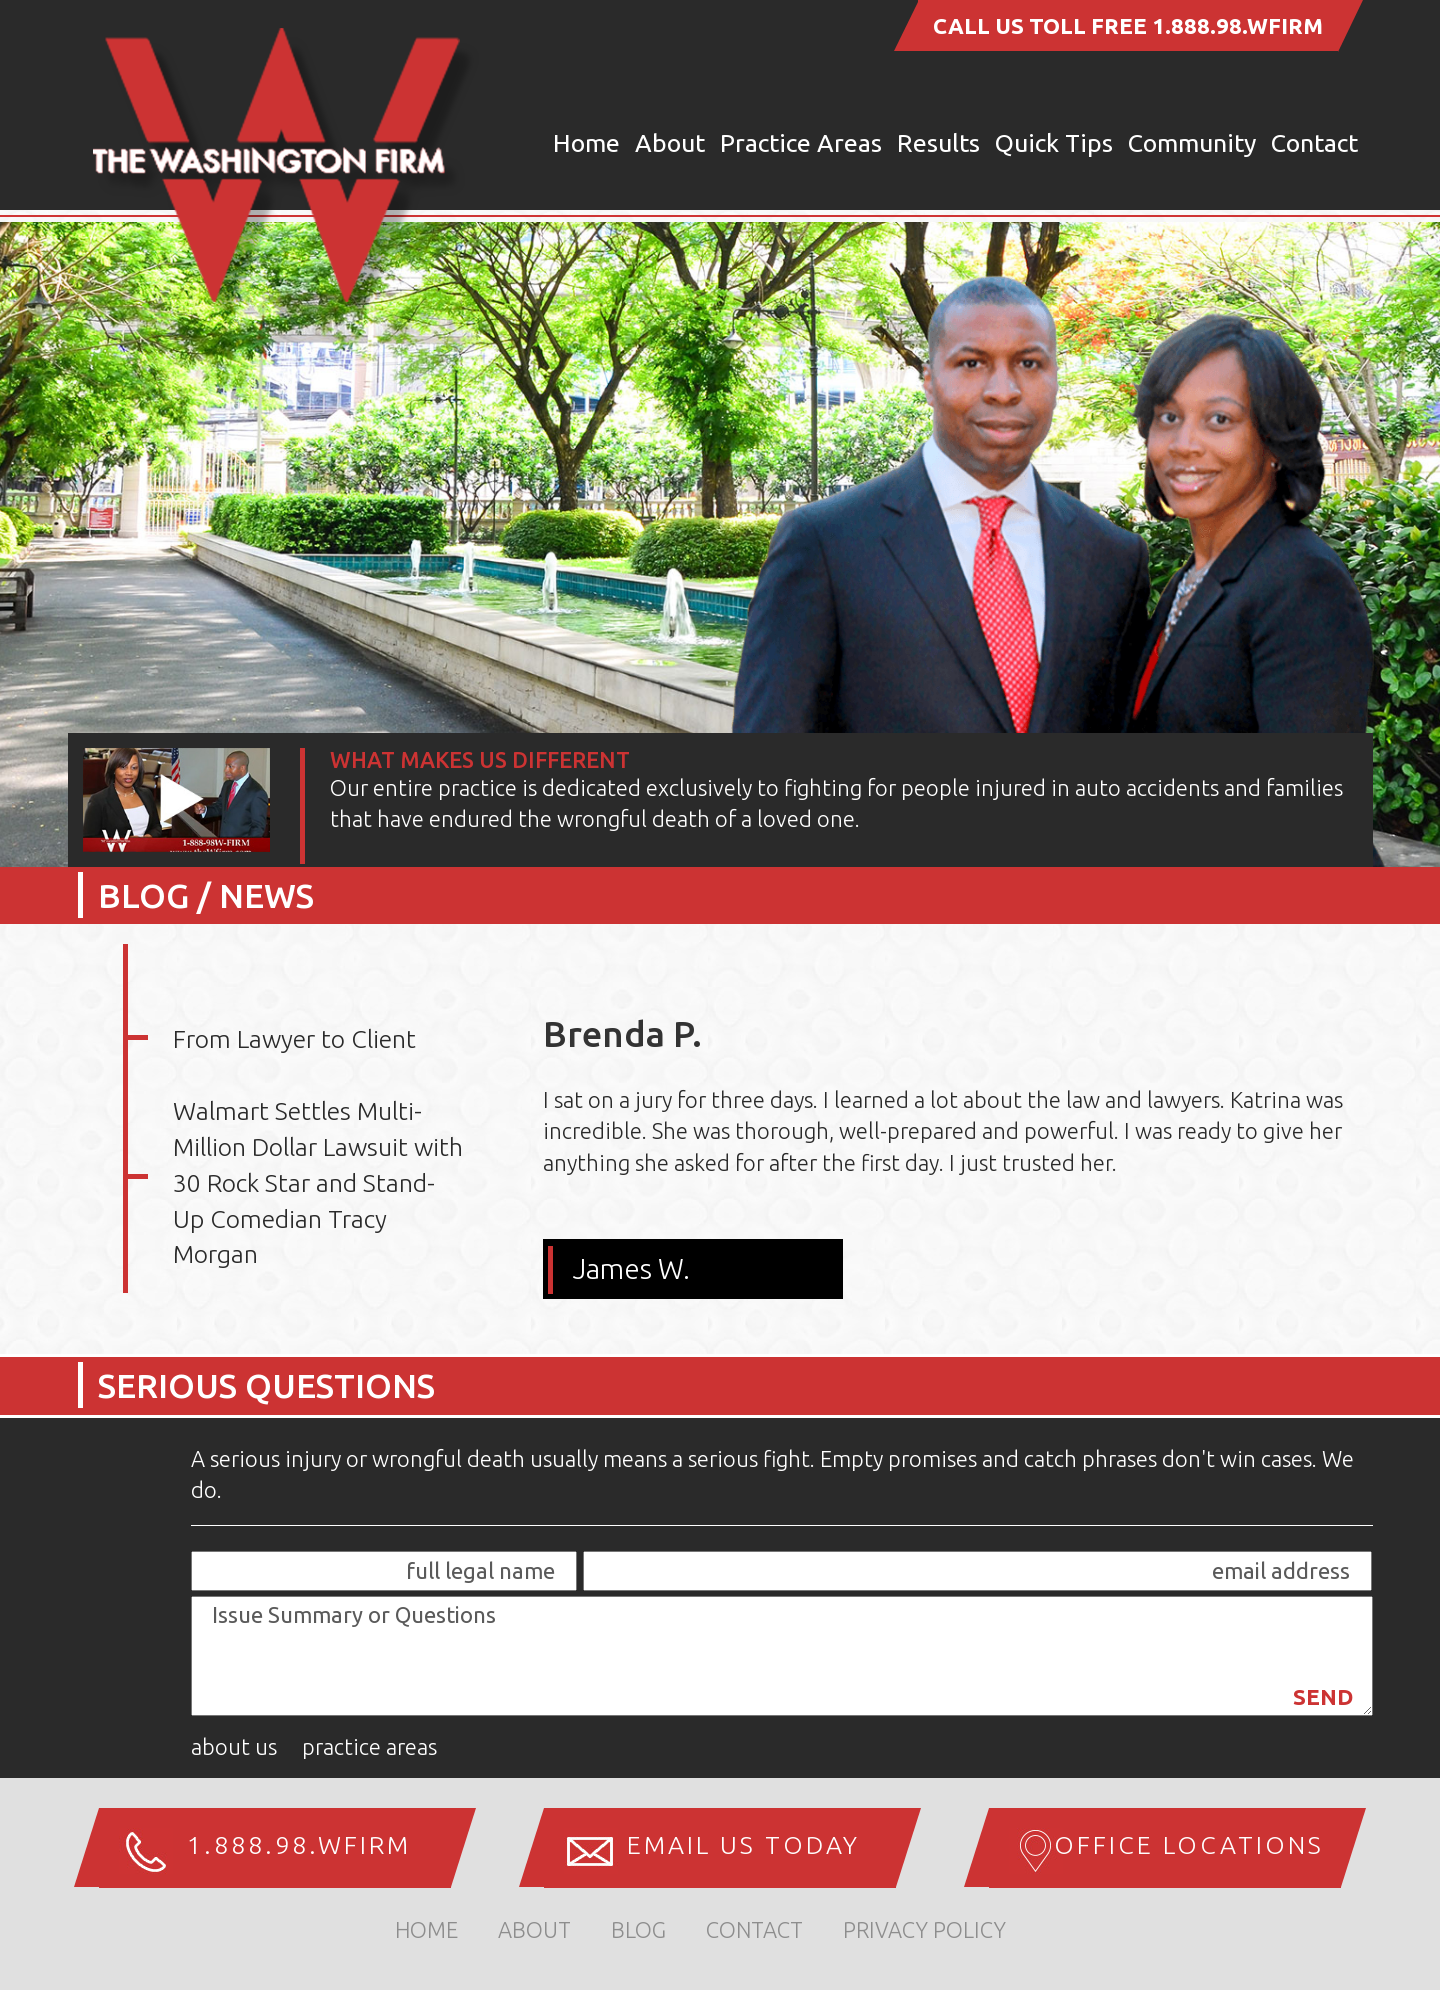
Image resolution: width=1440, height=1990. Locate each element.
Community (1192, 143)
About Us (234, 1746)
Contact (1314, 143)
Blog (638, 1929)
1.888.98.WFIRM (1237, 25)
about (534, 1929)
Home (586, 143)
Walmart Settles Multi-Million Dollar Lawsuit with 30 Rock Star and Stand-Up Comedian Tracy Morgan (318, 1182)
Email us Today (743, 1845)
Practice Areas (801, 143)
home (426, 1929)
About (670, 143)
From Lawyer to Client (294, 1039)
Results (938, 143)
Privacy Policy (924, 1929)
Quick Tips (1054, 143)
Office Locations (1189, 1845)
